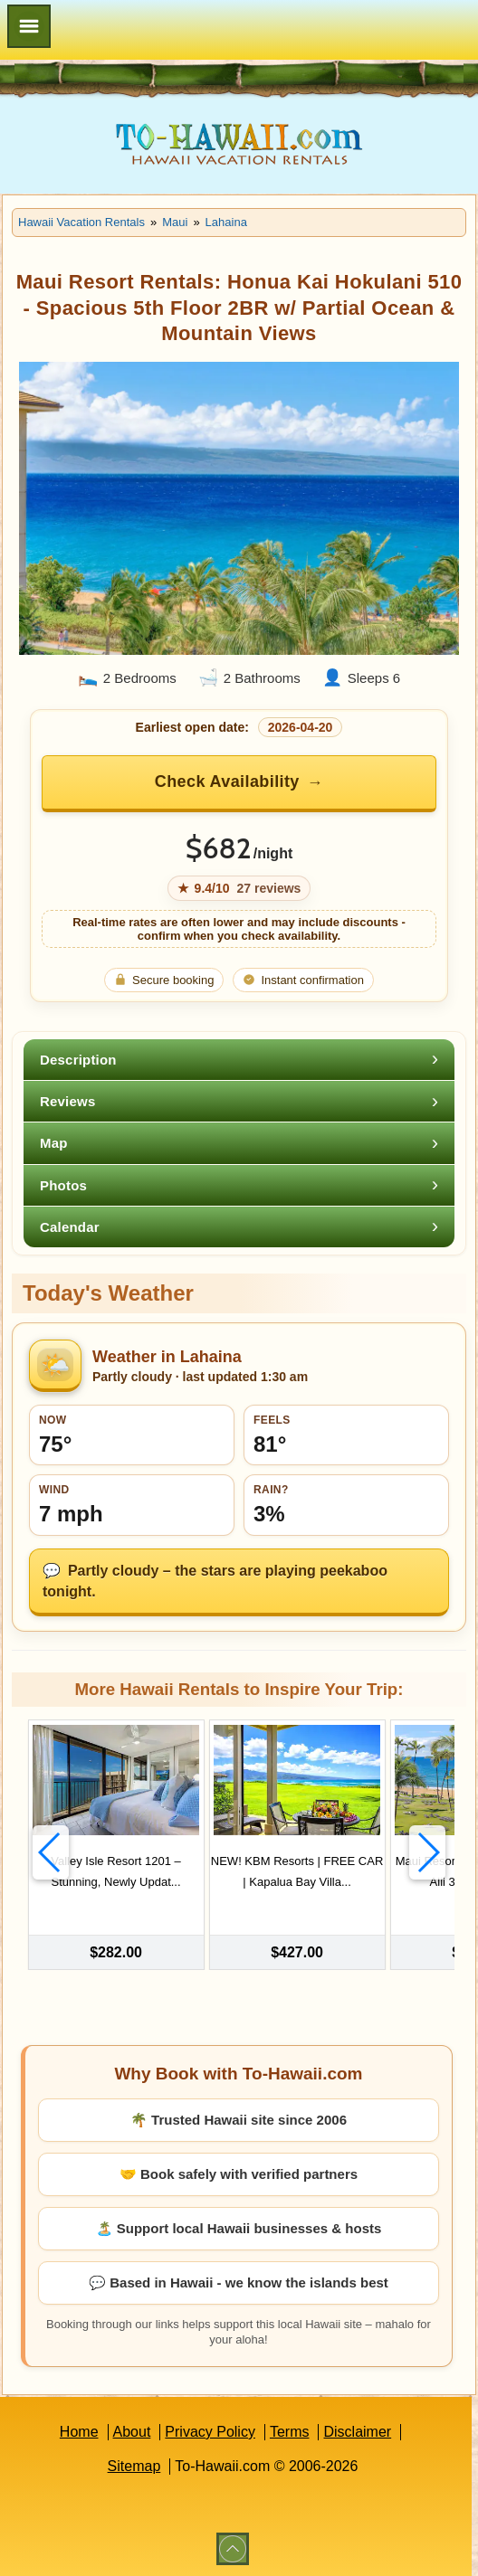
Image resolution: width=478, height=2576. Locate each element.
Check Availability (227, 781)
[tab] (239, 1059)
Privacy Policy (210, 2430)
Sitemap (134, 2464)
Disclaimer (357, 2430)
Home (79, 2430)
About (132, 2430)
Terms (290, 2430)
